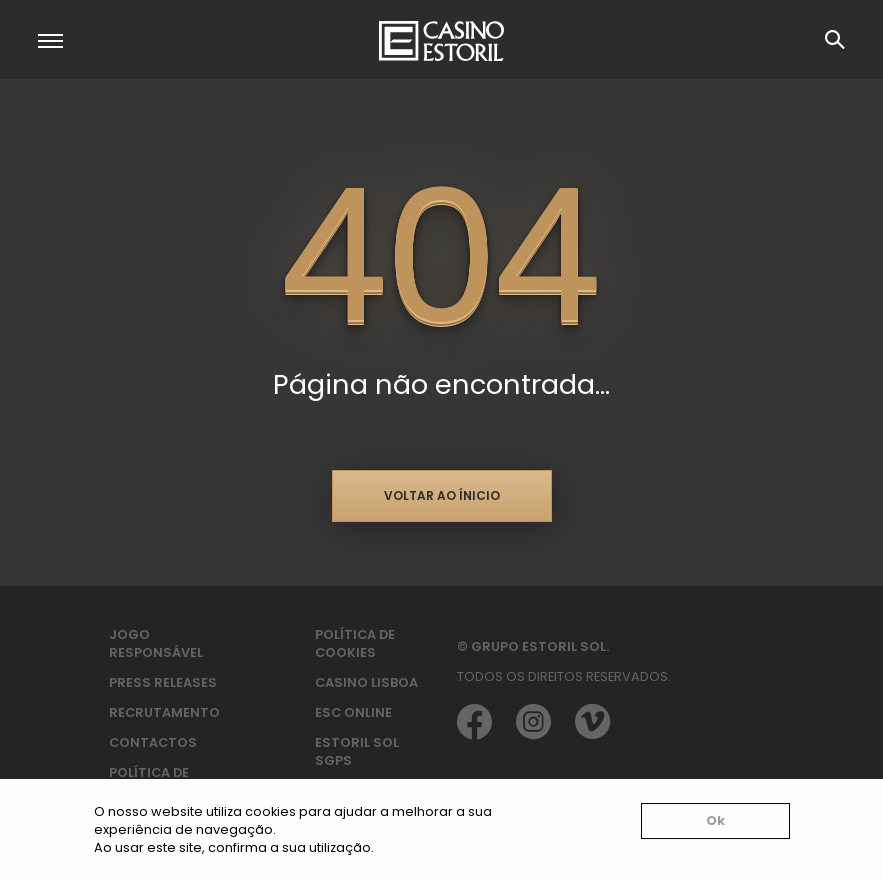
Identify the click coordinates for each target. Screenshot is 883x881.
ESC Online (353, 712)
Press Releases (163, 682)
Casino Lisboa (366, 682)
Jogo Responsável (156, 643)
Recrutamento (164, 712)
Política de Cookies (355, 643)
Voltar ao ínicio (442, 495)
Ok (715, 820)
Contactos (153, 742)
